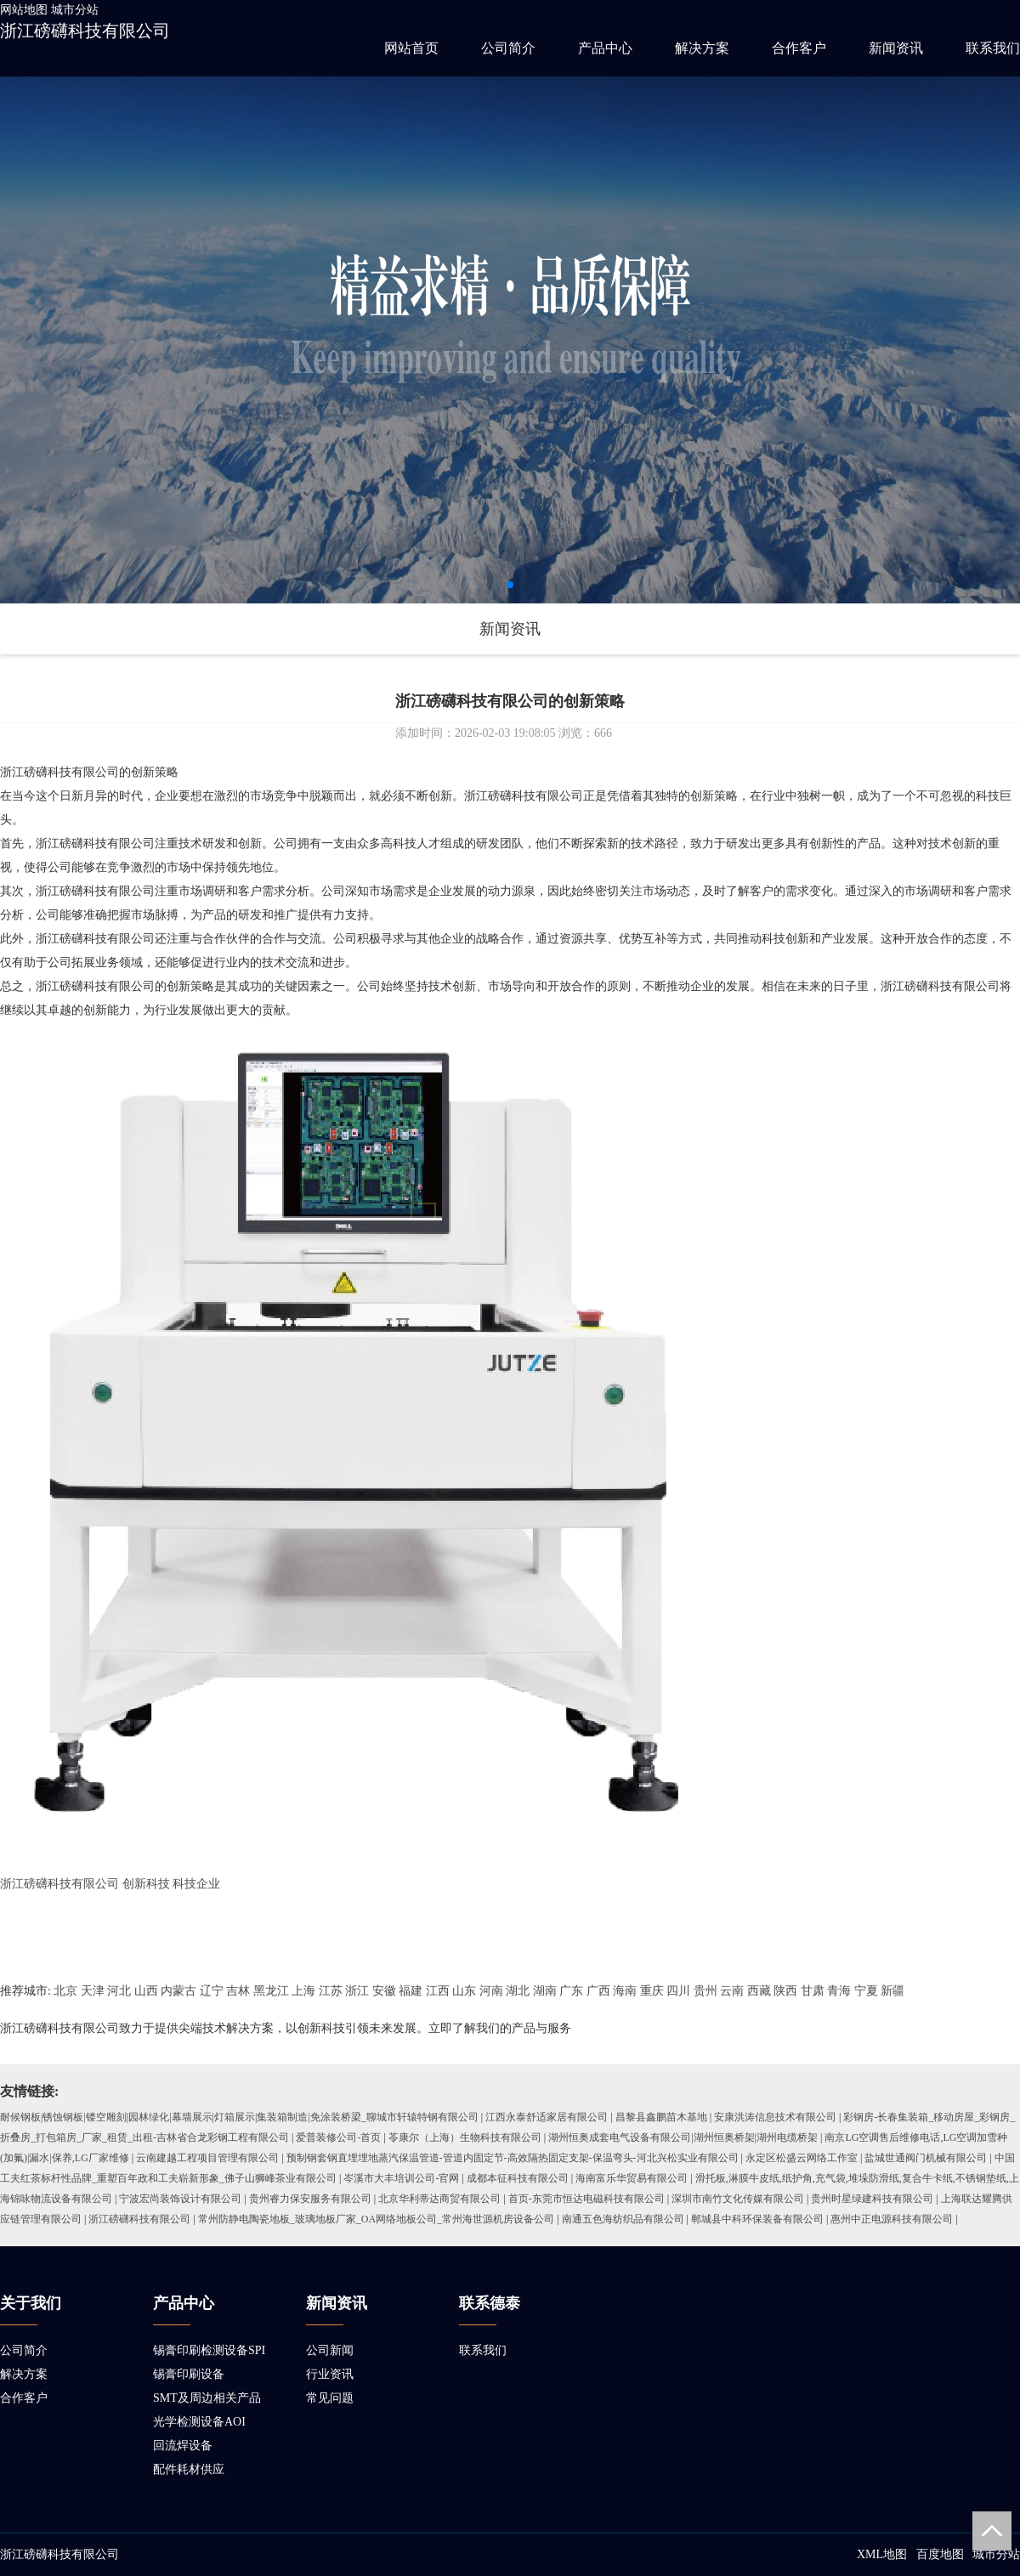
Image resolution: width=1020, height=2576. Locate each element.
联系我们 (993, 48)
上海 (303, 1990)
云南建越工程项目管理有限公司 (207, 2158)
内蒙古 (178, 1990)
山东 (464, 1990)
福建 (410, 1990)
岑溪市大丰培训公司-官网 (401, 2178)
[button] (510, 584)
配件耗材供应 (188, 2469)
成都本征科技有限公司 (518, 2178)
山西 (146, 1990)
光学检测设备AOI (199, 2421)
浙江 (357, 1990)
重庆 (652, 1990)
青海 (839, 1990)
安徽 (384, 1990)
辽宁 (212, 1990)
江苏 (331, 1990)
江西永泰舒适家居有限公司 (546, 2117)
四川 (678, 1990)
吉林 (238, 1990)
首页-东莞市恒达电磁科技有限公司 (586, 2199)
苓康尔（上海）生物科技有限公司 (464, 2137)
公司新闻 (330, 2350)
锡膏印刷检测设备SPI (209, 2350)
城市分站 (75, 9)
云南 (732, 1990)
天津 (93, 1990)
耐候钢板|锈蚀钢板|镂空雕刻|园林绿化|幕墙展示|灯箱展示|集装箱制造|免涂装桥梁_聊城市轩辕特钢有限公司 (239, 2117)
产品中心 (605, 48)
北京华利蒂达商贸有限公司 (439, 2199)
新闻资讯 (896, 48)
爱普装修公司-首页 (338, 2137)
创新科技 (146, 1883)
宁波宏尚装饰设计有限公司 (180, 2199)
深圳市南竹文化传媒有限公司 (738, 2199)
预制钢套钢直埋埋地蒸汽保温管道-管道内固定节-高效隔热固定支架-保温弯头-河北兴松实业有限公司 (512, 2158)
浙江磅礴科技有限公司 (85, 30)
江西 (438, 1990)
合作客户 (799, 48)
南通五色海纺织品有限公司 (623, 2219)
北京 (65, 1990)
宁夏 (866, 1990)
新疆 (892, 1990)
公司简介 (508, 48)
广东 (571, 1990)
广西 (598, 1990)
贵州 (705, 1990)
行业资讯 (330, 2374)
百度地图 (940, 2554)
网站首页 (411, 48)
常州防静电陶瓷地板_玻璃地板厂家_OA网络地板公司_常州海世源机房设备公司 (376, 2219)
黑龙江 (271, 1990)
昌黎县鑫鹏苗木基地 (661, 2117)
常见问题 (330, 2398)
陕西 (785, 1990)
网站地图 (24, 9)
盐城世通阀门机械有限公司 (925, 2158)
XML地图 (882, 2554)
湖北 (518, 1990)
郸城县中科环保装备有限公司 (757, 2219)
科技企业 (196, 1883)
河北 (119, 1990)
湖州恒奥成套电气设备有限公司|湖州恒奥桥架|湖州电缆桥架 (683, 2137)
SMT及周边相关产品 (207, 2398)
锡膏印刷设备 (188, 2374)
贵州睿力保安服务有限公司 (310, 2199)
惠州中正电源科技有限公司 (891, 2219)
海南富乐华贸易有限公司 (631, 2178)
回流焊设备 (182, 2445)
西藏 (759, 1990)
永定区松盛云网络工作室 (801, 2158)
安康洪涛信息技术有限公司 (775, 2117)
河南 (491, 1990)
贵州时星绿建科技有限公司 (872, 2199)
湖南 (545, 1990)
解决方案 (702, 48)
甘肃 (812, 1990)
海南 (625, 1990)
